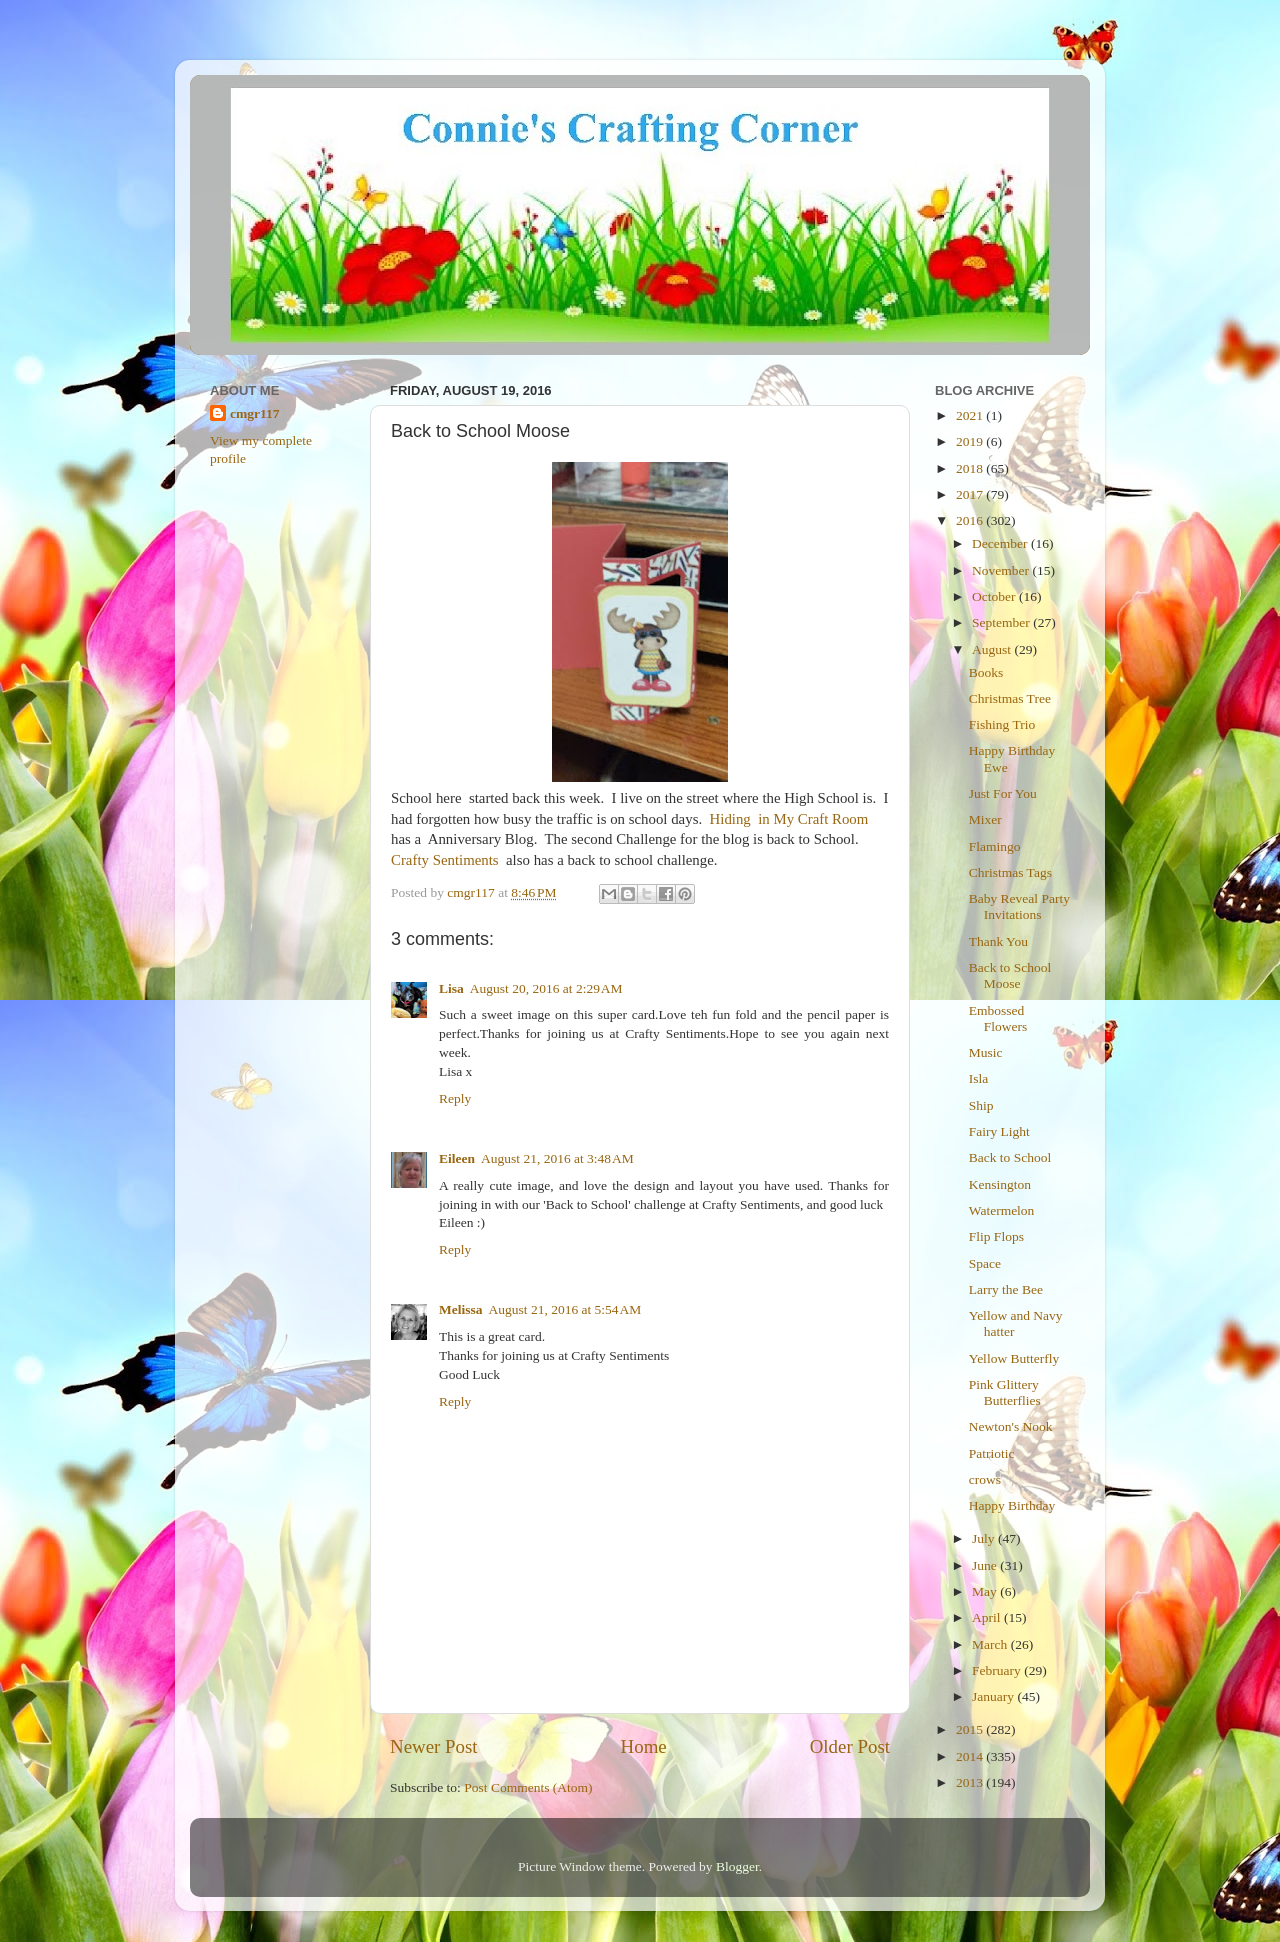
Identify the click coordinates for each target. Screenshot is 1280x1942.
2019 (971, 441)
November (1002, 570)
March (991, 1644)
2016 (971, 520)
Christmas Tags (1010, 872)
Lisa (451, 988)
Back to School (1010, 1157)
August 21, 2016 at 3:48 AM (557, 1158)
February (998, 1670)
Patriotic (992, 1453)
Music (986, 1052)
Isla (979, 1078)
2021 (971, 415)
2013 (971, 1782)
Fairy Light (999, 1131)
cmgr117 (255, 413)
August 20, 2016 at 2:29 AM (546, 988)
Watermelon (1002, 1210)
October (995, 596)
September (1002, 622)
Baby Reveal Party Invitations (1019, 906)
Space (985, 1263)
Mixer (985, 819)
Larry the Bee (1006, 1289)
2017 (971, 494)
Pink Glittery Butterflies (1005, 1392)
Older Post (850, 1746)
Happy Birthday (1012, 1505)
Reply (455, 1098)
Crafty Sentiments (445, 860)
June (986, 1565)
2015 (971, 1729)
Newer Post (434, 1746)
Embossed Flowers (998, 1018)
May (986, 1591)
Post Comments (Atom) (528, 1787)
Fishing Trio (1002, 724)
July (985, 1538)
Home (644, 1746)
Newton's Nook (1011, 1426)
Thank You (998, 941)
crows (985, 1479)
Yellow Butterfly (1014, 1358)
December (1001, 543)
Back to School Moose (1010, 975)
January (994, 1696)
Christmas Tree (1010, 698)
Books (986, 672)
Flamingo (995, 846)
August (993, 649)
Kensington (1000, 1184)
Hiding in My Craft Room (789, 819)
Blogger (737, 1866)
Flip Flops (996, 1236)
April (988, 1617)
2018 (971, 468)
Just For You (1003, 793)
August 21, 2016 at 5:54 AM (565, 1309)
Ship (981, 1105)
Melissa (461, 1309)
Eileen (457, 1158)
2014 (971, 1756)
